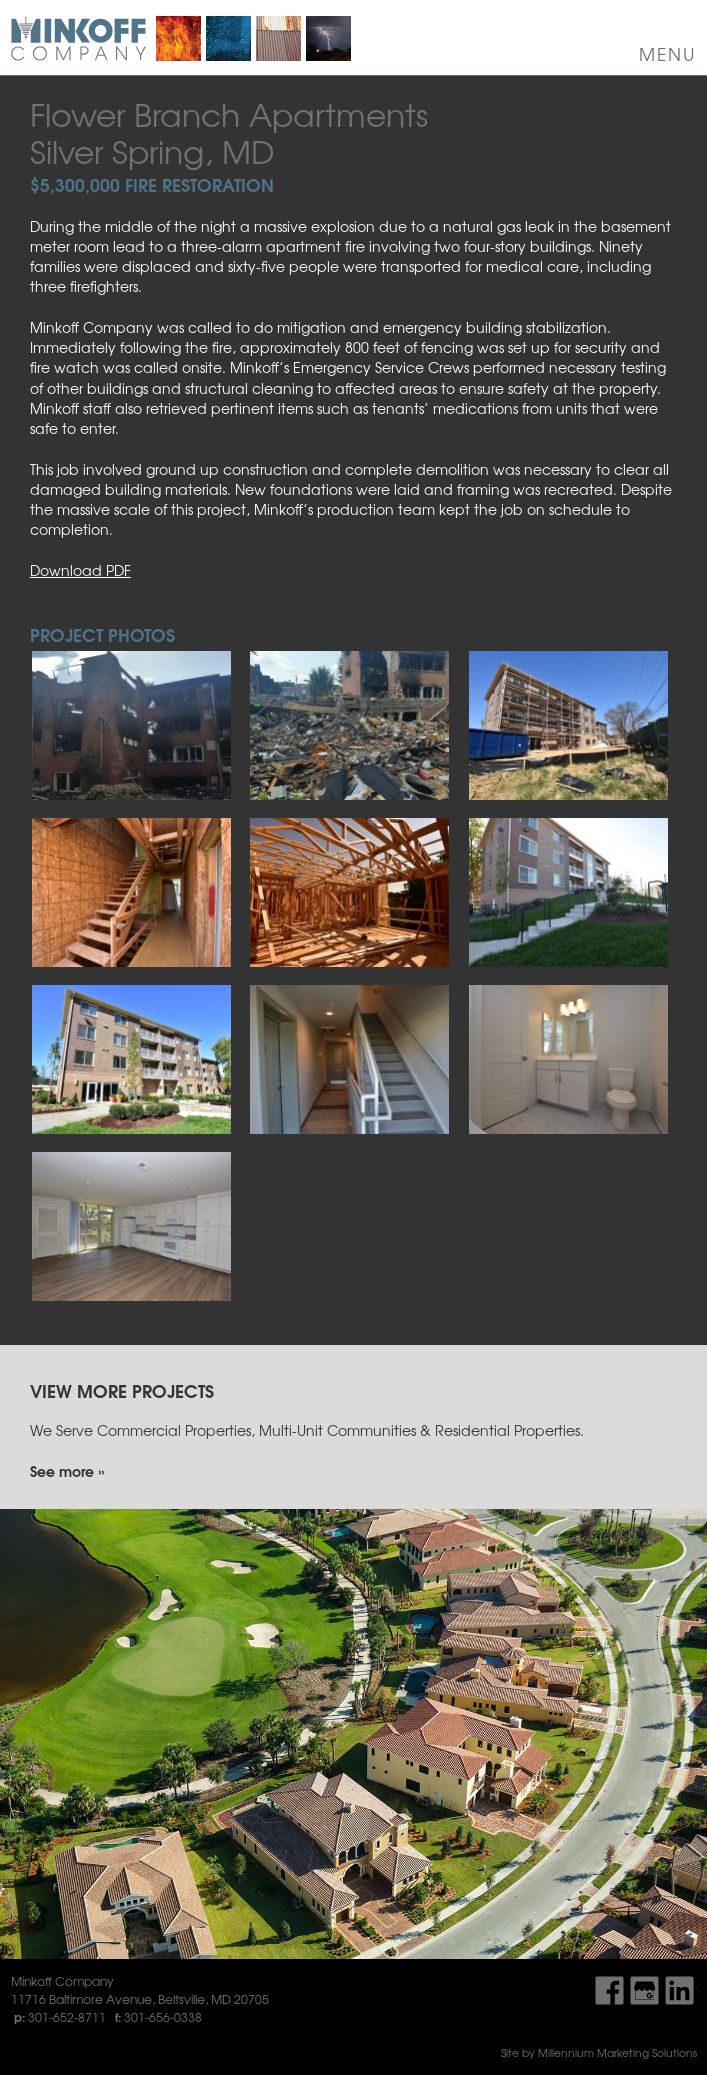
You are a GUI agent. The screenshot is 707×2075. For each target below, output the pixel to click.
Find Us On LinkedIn (679, 1990)
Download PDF (80, 570)
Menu (668, 54)
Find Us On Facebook (609, 1990)
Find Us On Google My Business (644, 1990)
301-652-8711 (67, 2017)
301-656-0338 (163, 2017)
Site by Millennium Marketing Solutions (599, 2052)
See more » (67, 1470)
